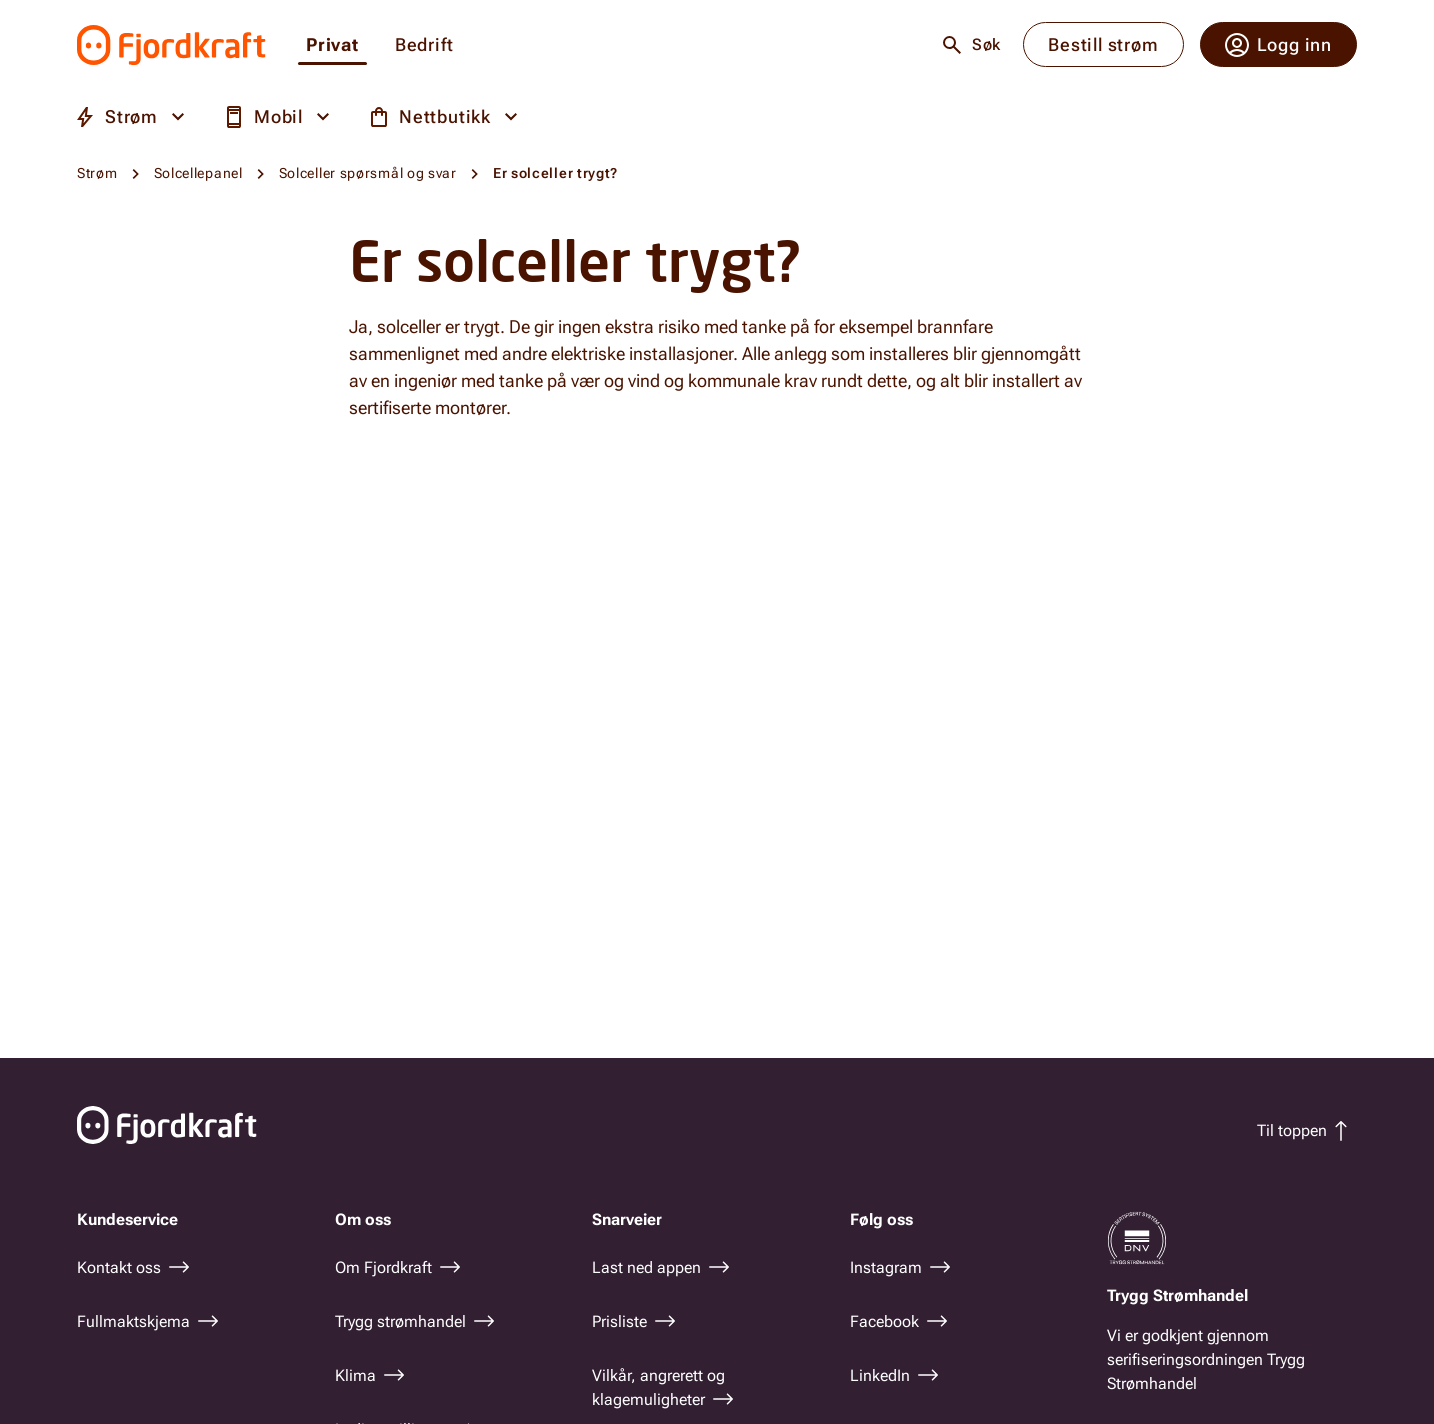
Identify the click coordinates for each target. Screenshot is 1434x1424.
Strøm (97, 173)
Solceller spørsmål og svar (368, 173)
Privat (332, 45)
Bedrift (424, 45)
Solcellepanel (198, 173)
